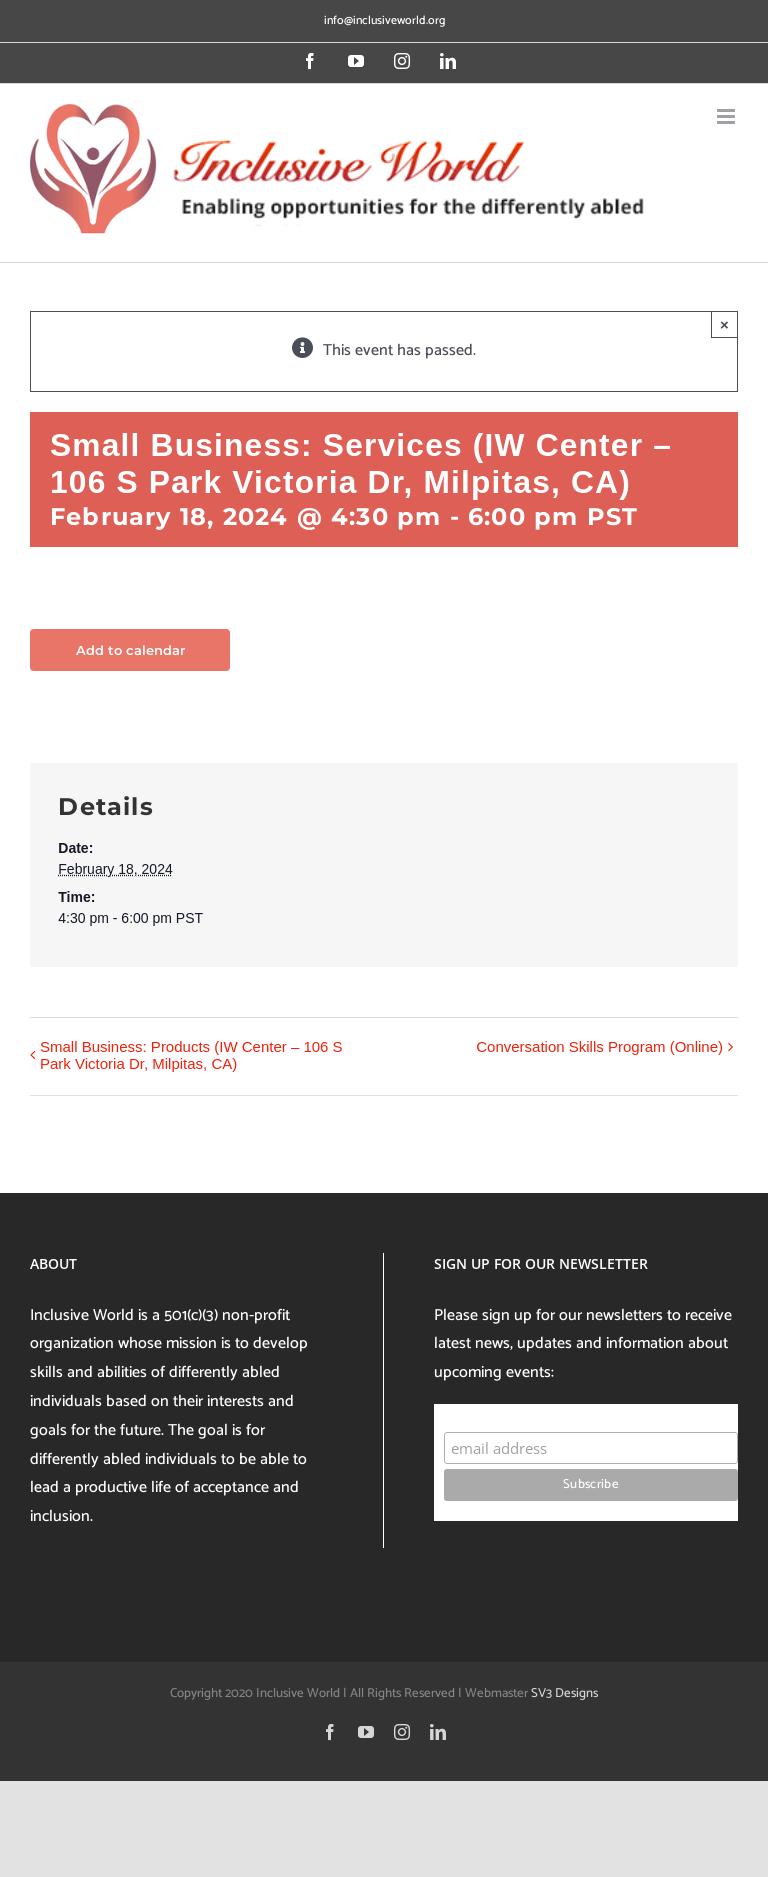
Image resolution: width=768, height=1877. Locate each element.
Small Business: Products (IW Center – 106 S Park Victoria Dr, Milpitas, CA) (191, 1055)
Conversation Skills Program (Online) (599, 1046)
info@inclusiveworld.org (384, 20)
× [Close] (724, 324)
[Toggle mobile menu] (727, 116)
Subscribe (482, 1412)
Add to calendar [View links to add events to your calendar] (130, 650)
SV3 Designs (564, 1693)
